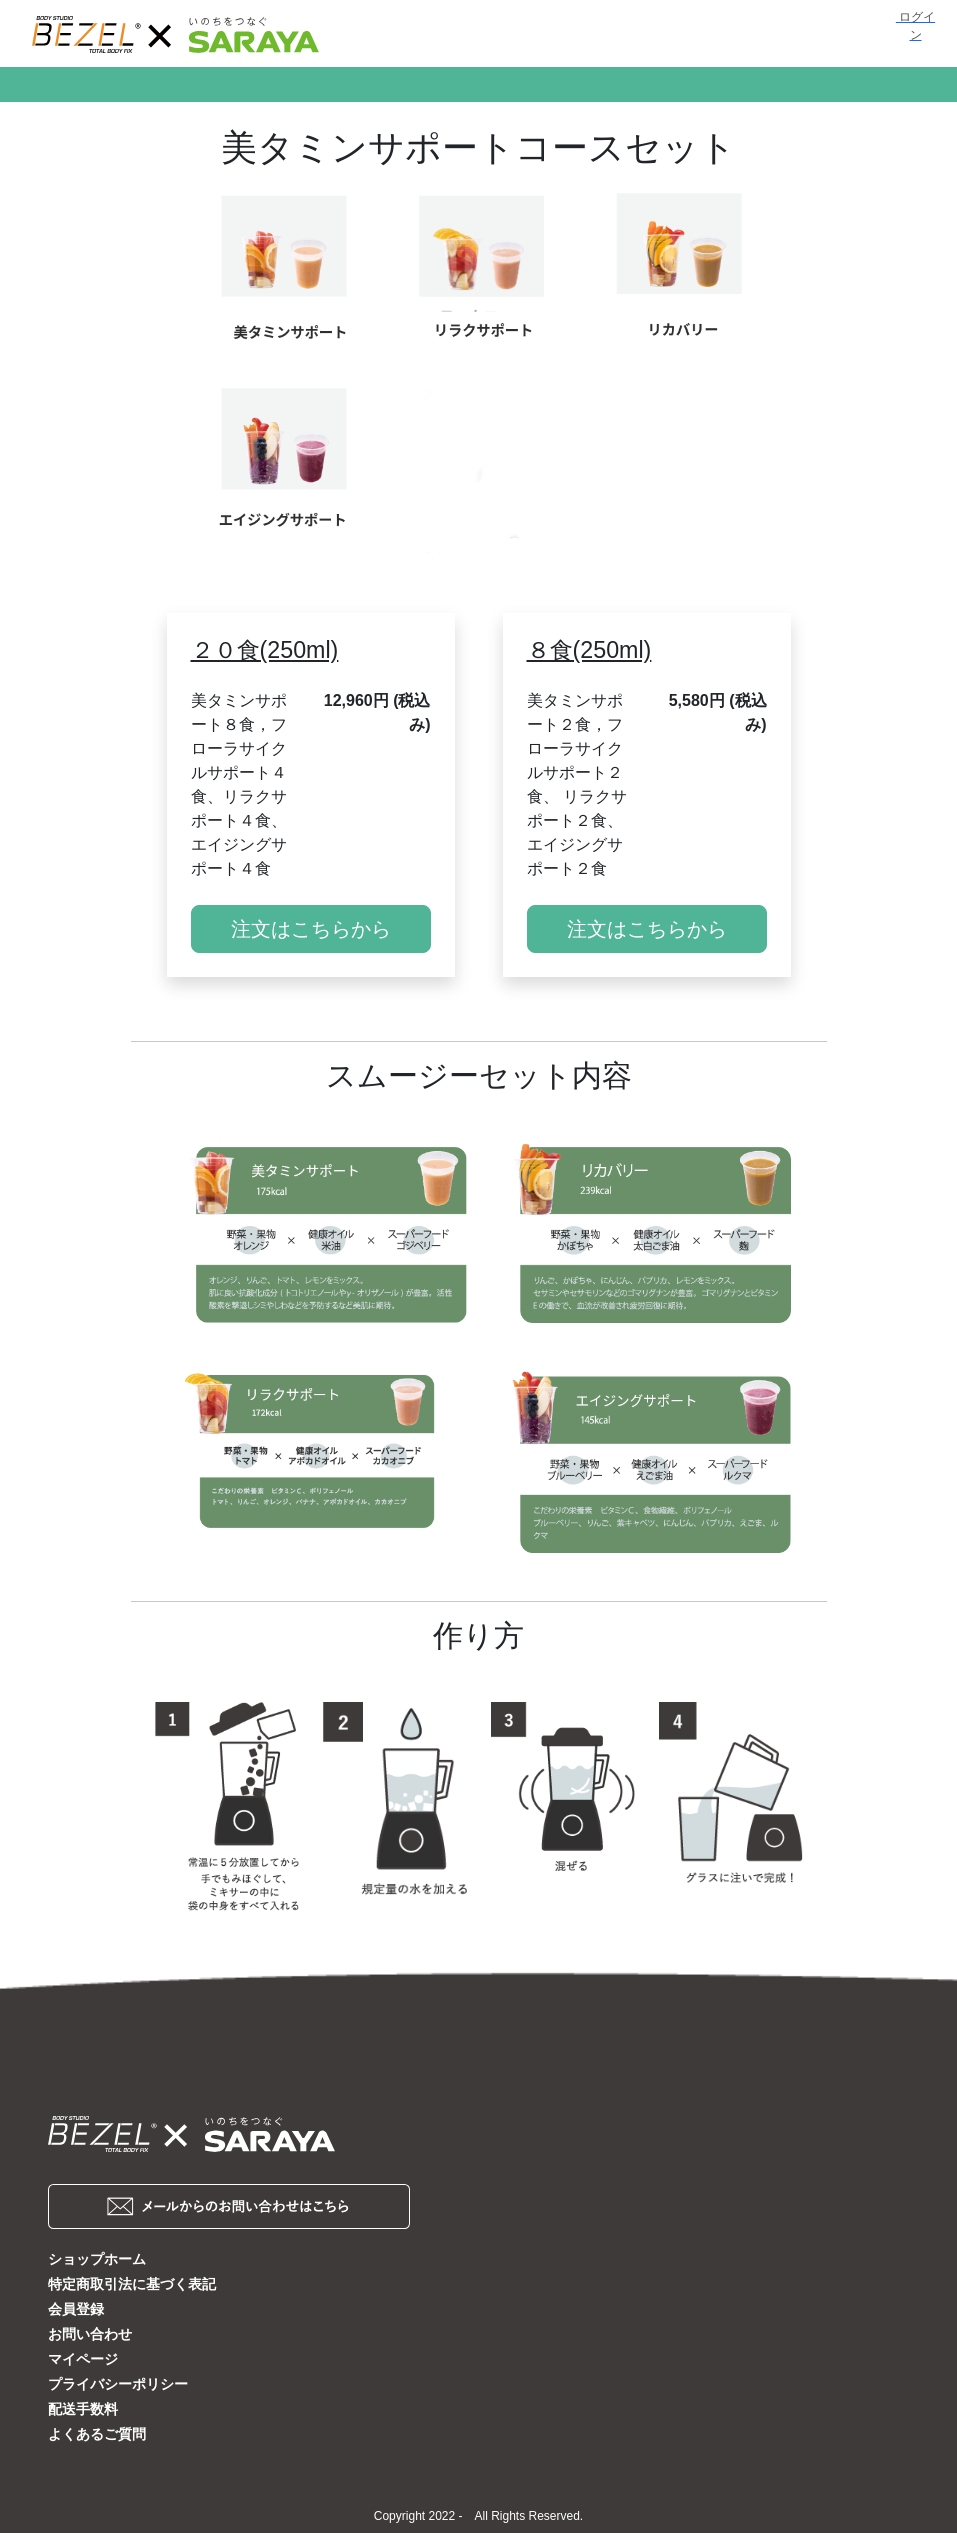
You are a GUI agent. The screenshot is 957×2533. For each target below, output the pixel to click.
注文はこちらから (311, 929)
